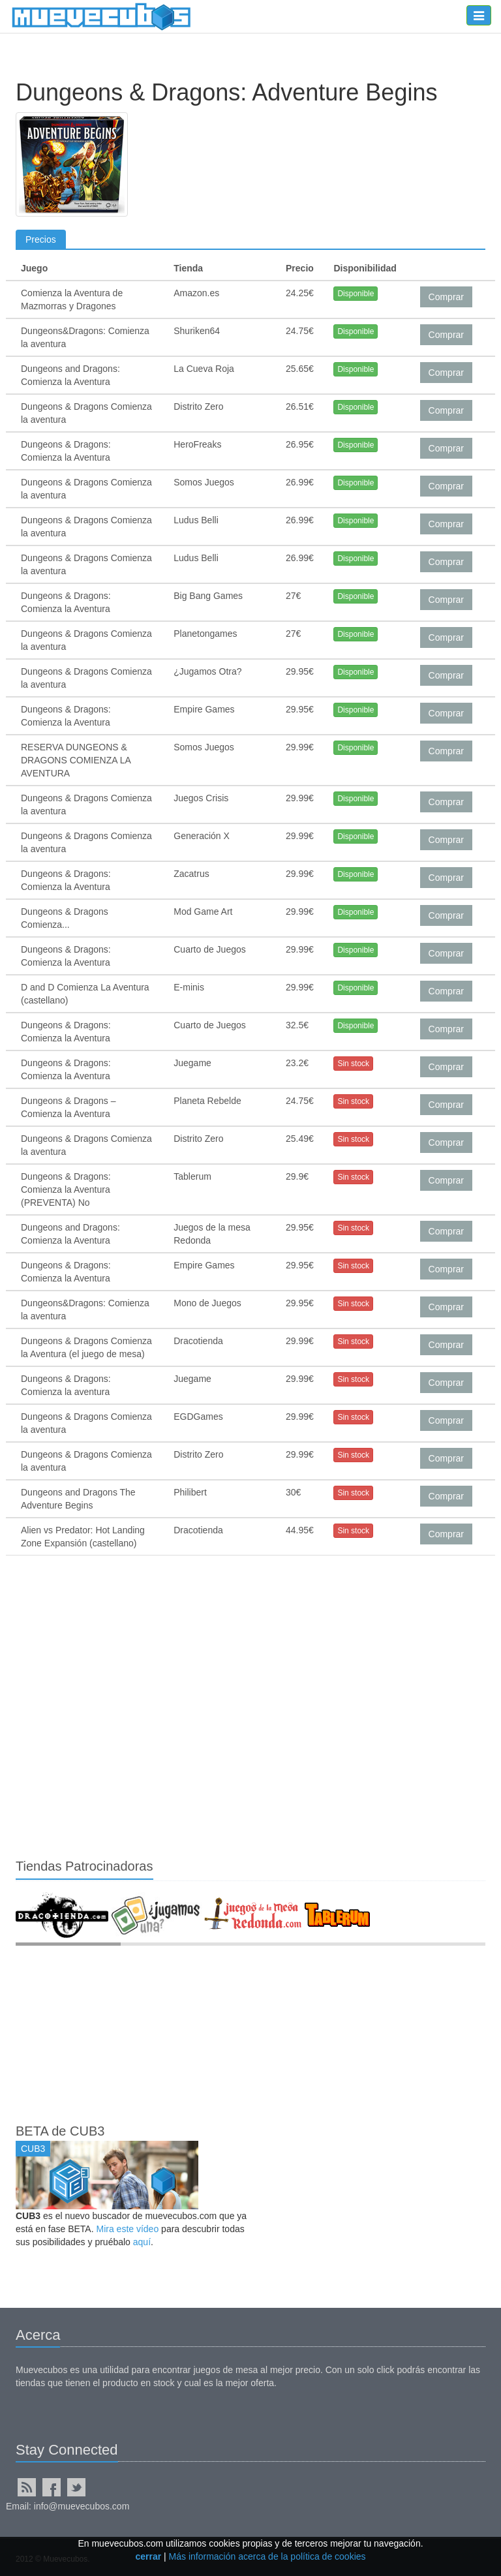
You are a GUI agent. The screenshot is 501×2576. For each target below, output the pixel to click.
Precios (40, 239)
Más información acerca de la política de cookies (267, 2556)
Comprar (446, 297)
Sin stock (353, 1063)
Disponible (355, 293)
